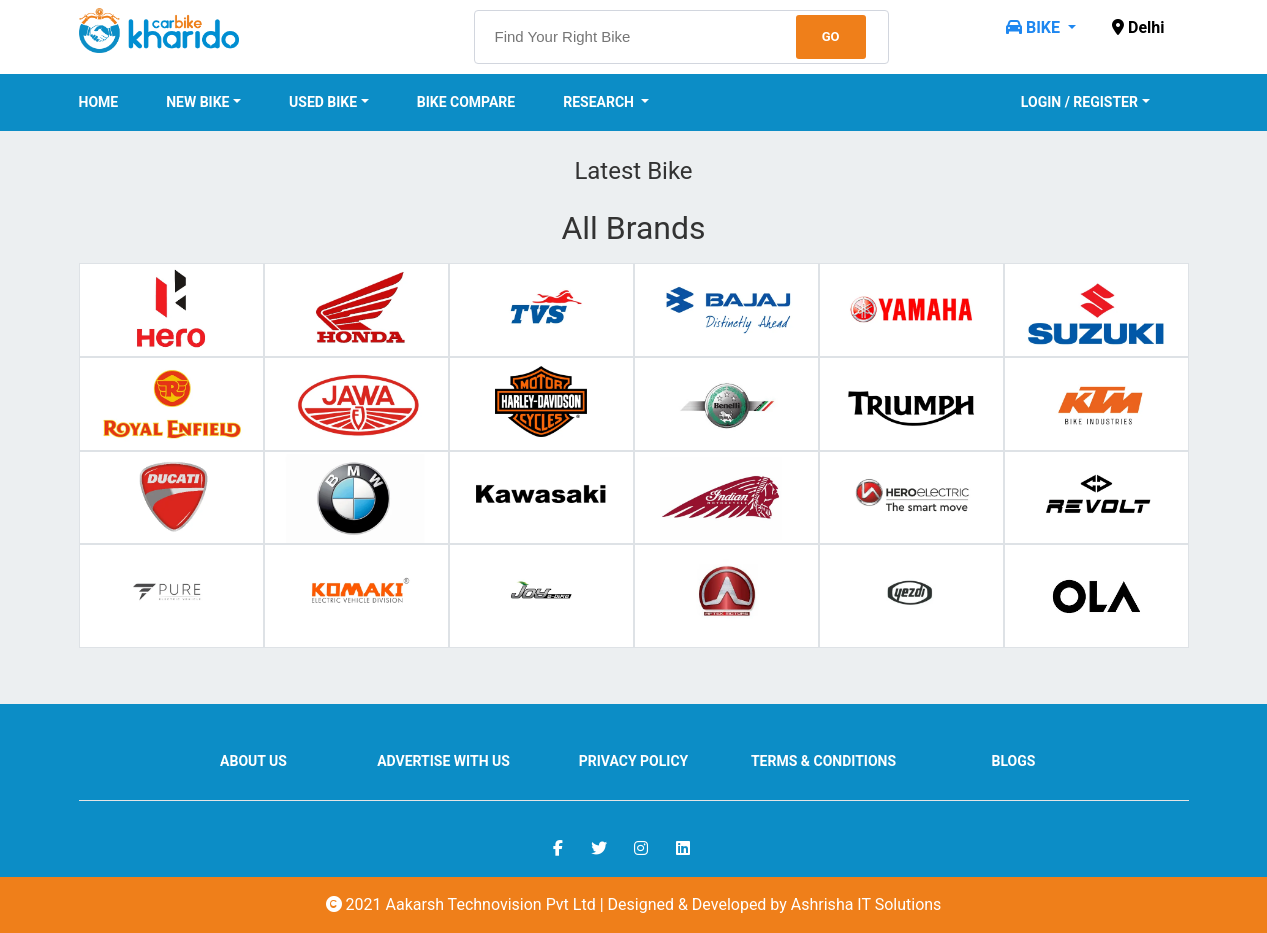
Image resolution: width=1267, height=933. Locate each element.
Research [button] (600, 102)
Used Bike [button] (323, 102)
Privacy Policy (634, 761)
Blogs (1014, 761)
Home (99, 102)
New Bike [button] (197, 102)
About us (253, 761)
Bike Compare (466, 102)
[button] (1041, 28)
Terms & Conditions (823, 761)
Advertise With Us (443, 761)
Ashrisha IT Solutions (866, 904)
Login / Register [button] (1079, 102)
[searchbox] (681, 37)
